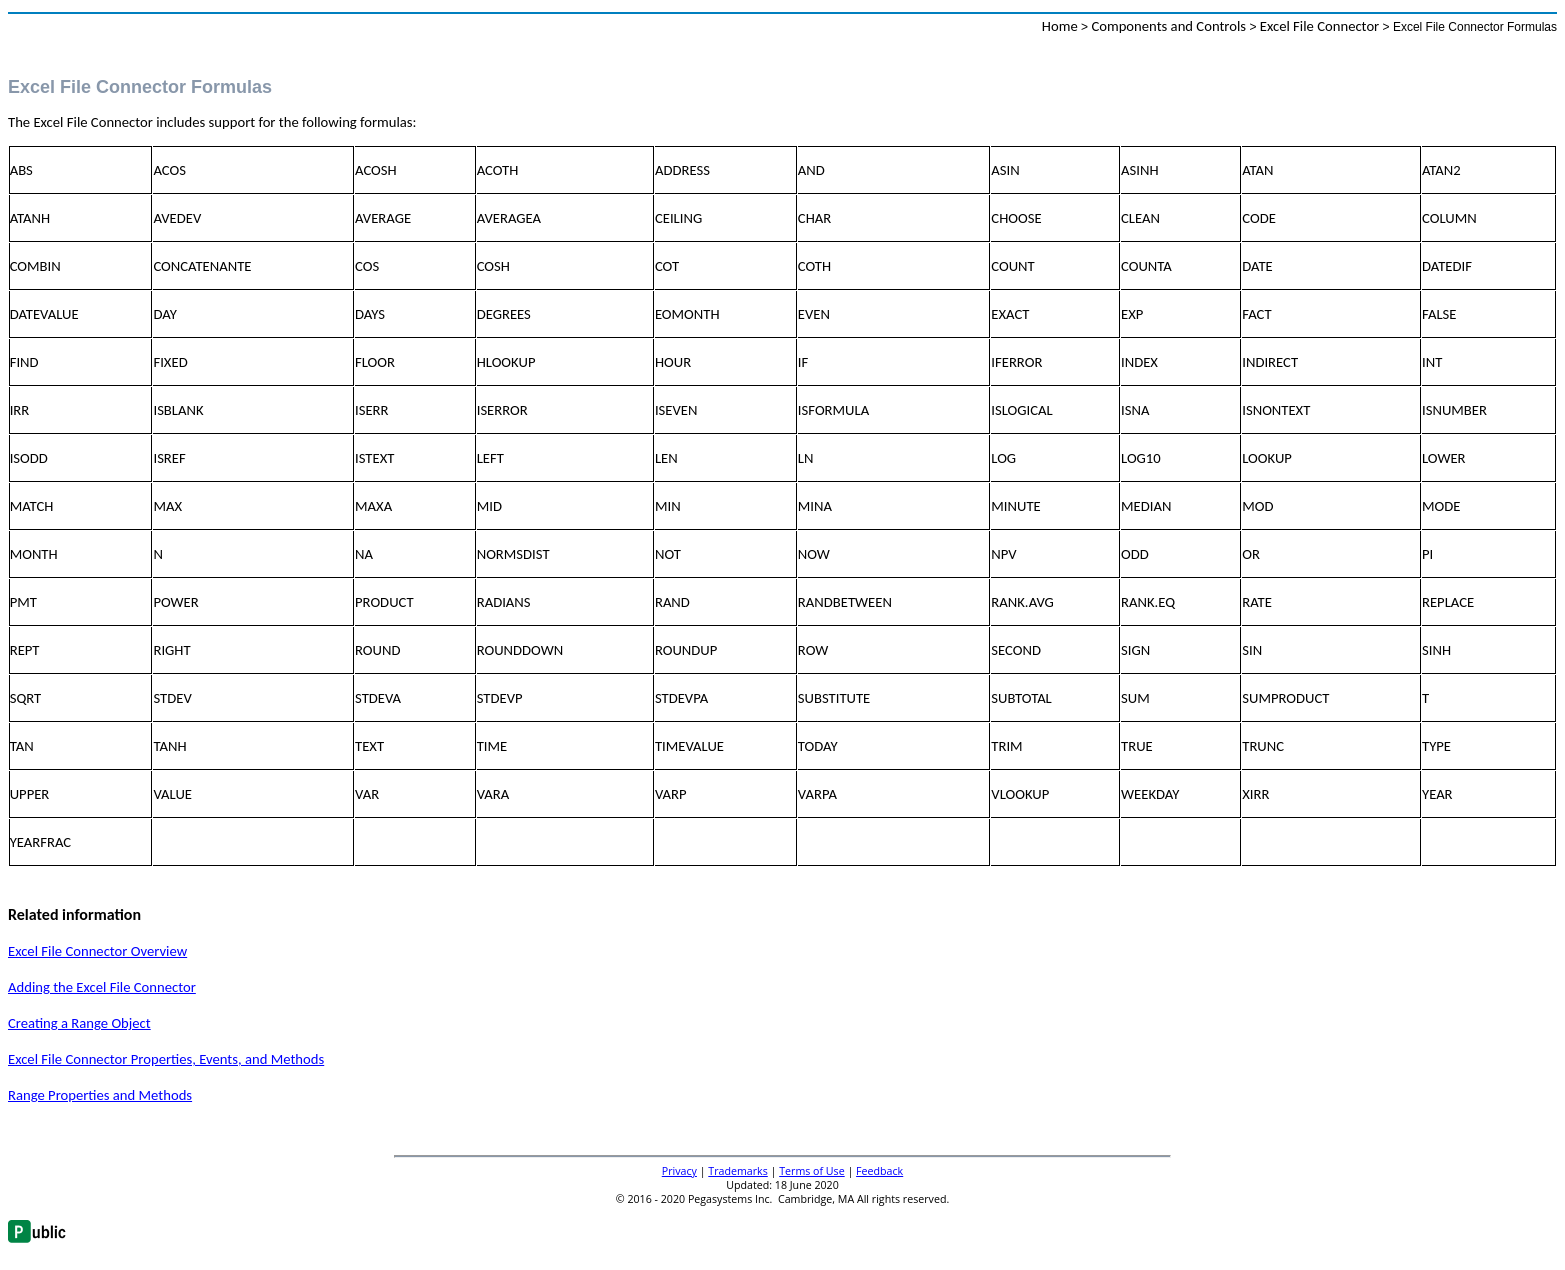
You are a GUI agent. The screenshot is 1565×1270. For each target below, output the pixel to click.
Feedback (879, 1171)
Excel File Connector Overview (97, 951)
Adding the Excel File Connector (102, 987)
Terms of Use (812, 1171)
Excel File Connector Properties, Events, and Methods (166, 1059)
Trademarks (737, 1171)
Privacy (679, 1171)
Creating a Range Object (79, 1023)
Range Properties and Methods (100, 1095)
